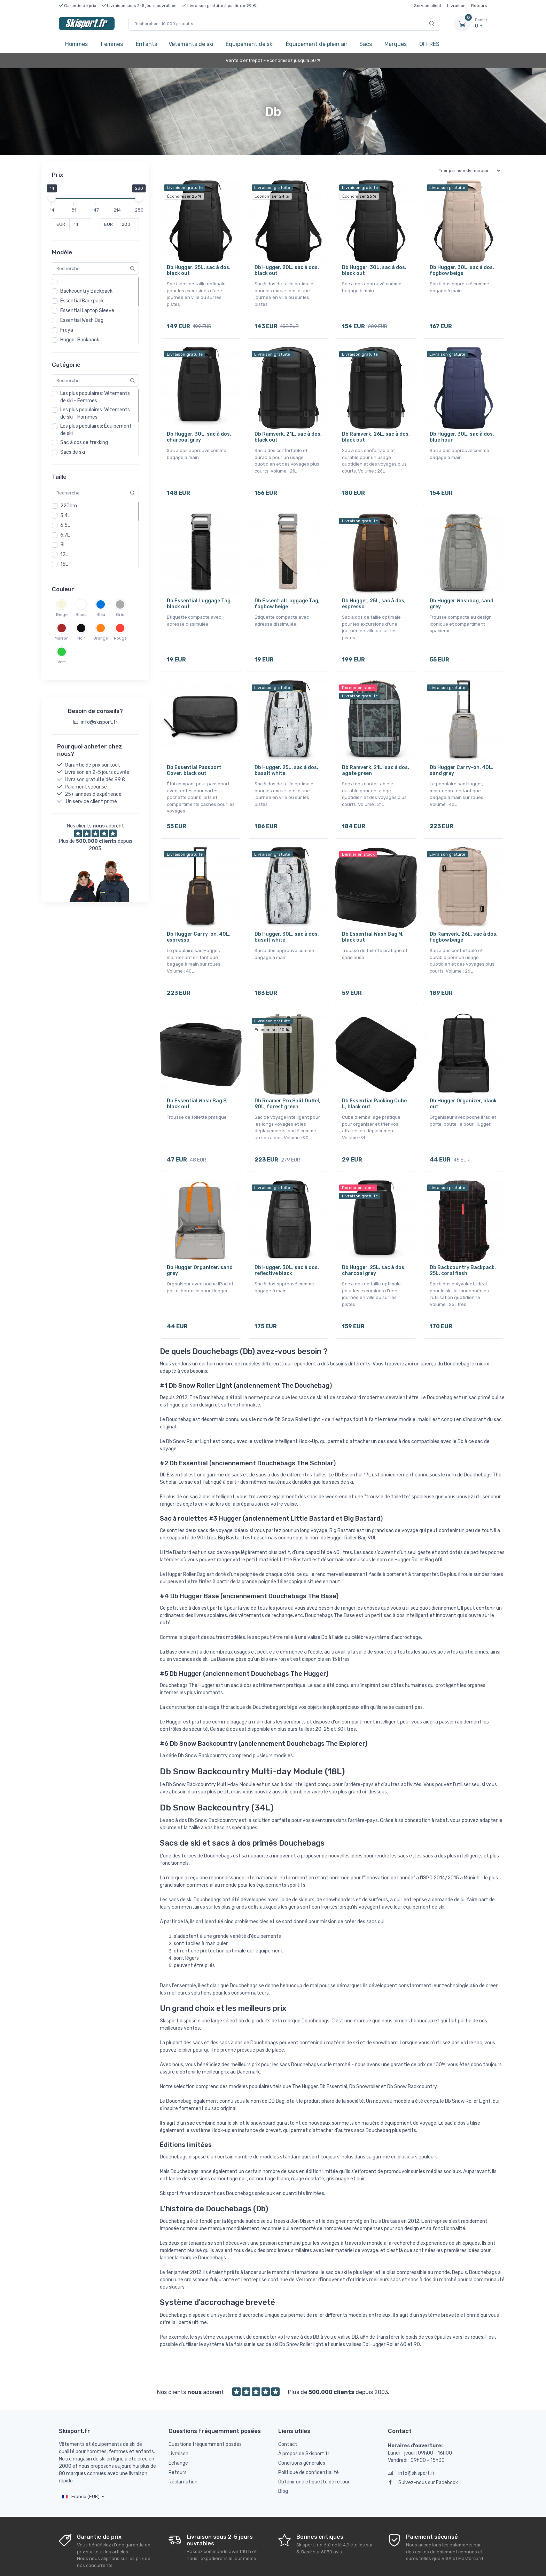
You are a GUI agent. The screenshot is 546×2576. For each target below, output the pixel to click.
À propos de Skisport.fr (303, 2420)
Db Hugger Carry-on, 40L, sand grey (461, 756)
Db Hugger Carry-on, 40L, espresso (199, 918)
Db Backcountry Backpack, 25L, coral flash (463, 1241)
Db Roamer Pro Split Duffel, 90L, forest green (287, 1079)
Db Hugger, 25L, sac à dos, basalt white (286, 756)
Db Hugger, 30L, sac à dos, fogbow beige (462, 270)
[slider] (52, 197)
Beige (62, 614)
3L (63, 545)
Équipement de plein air (317, 44)
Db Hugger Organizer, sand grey (200, 1241)
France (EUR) (81, 2462)
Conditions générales (301, 2429)
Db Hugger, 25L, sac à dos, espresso (374, 594)
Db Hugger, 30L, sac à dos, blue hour (462, 432)
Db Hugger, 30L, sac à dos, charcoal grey (199, 432)
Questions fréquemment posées (205, 2410)
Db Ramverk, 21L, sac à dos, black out (288, 432)
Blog (283, 2457)
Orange (100, 638)
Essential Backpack (82, 301)
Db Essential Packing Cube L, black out (374, 1079)
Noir (81, 638)
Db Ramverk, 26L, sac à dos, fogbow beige (464, 918)
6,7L (65, 535)
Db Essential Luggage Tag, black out (199, 594)
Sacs (365, 44)
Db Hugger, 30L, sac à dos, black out (374, 270)
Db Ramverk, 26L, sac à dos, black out (376, 432)
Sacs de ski (72, 452)
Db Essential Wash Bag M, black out (373, 918)
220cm (68, 506)
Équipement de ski (250, 44)
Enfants (146, 44)
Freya (66, 330)
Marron (62, 638)
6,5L (65, 525)
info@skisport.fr (411, 2439)
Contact (287, 2410)
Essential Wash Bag (81, 320)
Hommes (76, 44)
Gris (120, 614)
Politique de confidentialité (308, 2438)
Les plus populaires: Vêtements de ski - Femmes (95, 397)
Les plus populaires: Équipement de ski (96, 429)
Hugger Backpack (79, 340)
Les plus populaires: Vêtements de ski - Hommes (95, 413)
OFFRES (429, 44)
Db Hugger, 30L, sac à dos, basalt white (287, 918)
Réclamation (183, 2448)
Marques (395, 44)
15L (64, 564)
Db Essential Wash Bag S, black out (197, 1079)
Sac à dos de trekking (84, 442)
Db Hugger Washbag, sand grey (461, 594)
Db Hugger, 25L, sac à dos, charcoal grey (374, 1241)
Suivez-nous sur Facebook (423, 2448)
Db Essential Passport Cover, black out (194, 756)
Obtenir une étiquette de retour (314, 2448)
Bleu (100, 614)
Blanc (81, 614)
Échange (178, 2429)
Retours (479, 5)
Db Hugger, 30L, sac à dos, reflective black (287, 1241)
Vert (61, 661)
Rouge (120, 638)
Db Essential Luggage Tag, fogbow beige (287, 594)
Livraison (456, 5)
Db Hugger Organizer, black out (463, 1079)
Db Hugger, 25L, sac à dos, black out (199, 270)
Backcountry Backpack (86, 291)
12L (64, 554)
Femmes (112, 44)
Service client (428, 5)
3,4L (65, 515)
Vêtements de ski (191, 44)
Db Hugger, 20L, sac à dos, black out (287, 270)
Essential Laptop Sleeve (87, 311)
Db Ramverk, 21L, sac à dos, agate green (375, 756)
